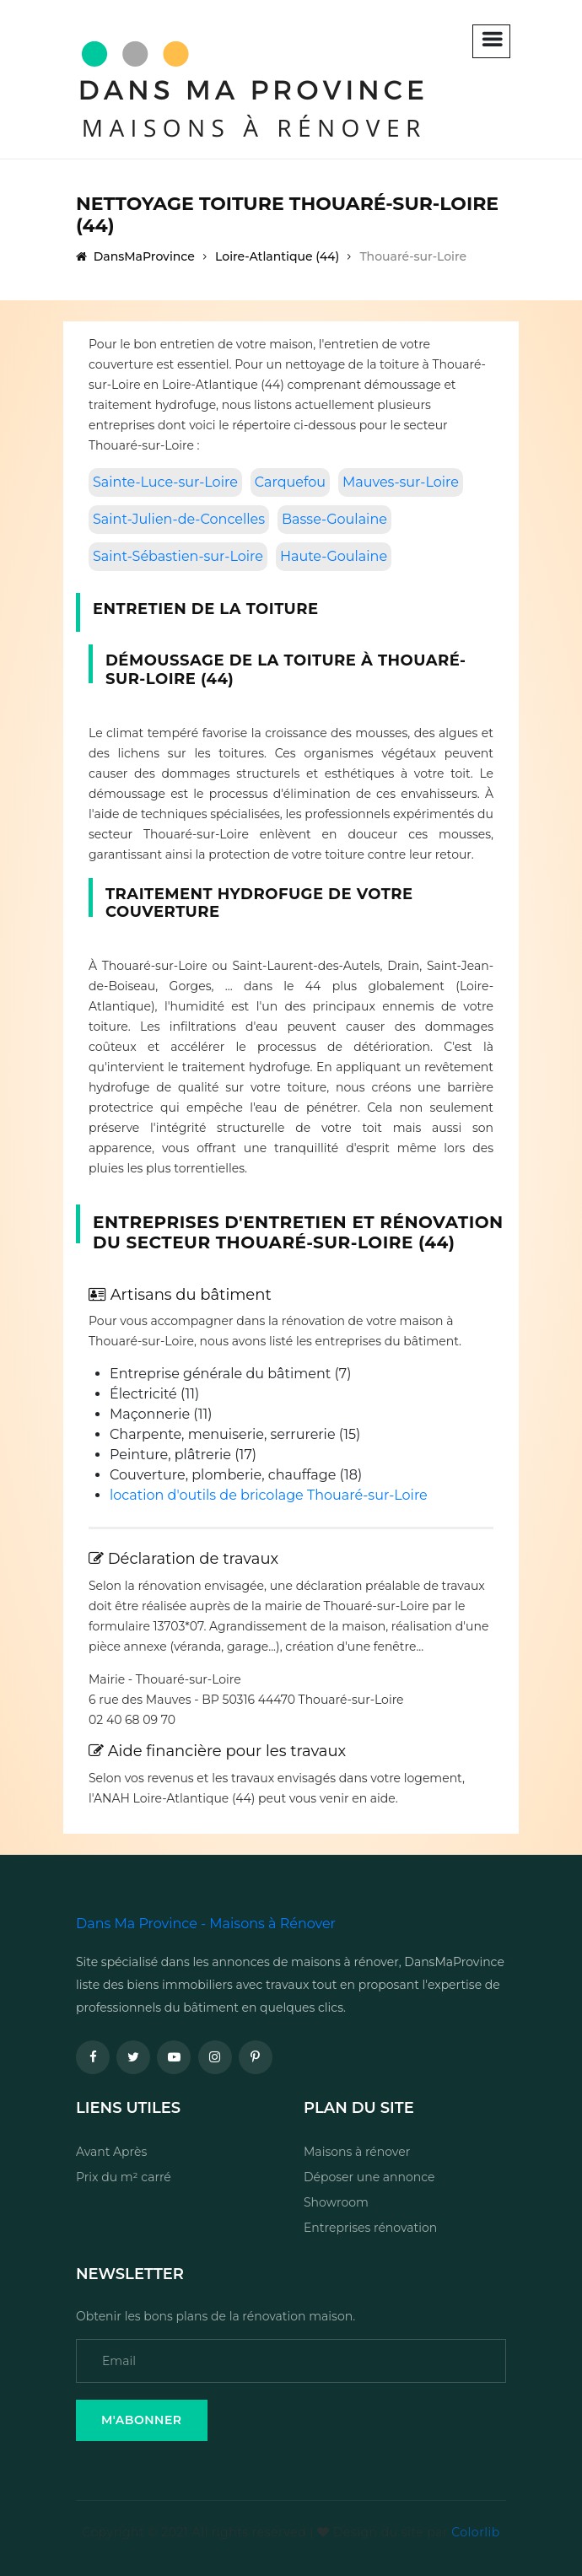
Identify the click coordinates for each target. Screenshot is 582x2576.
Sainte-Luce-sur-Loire (165, 482)
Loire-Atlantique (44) (277, 256)
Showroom (336, 2202)
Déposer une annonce (369, 2177)
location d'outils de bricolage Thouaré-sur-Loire (269, 1495)
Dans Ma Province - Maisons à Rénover (206, 1924)
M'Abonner (141, 2420)
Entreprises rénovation (370, 2227)
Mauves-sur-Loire (400, 482)
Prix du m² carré (123, 2177)
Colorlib (475, 2532)
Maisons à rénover (357, 2151)
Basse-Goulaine (334, 519)
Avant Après (111, 2151)
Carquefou (290, 482)
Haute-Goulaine (333, 556)
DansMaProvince (135, 256)
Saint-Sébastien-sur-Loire (178, 556)
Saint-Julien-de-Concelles (179, 519)
